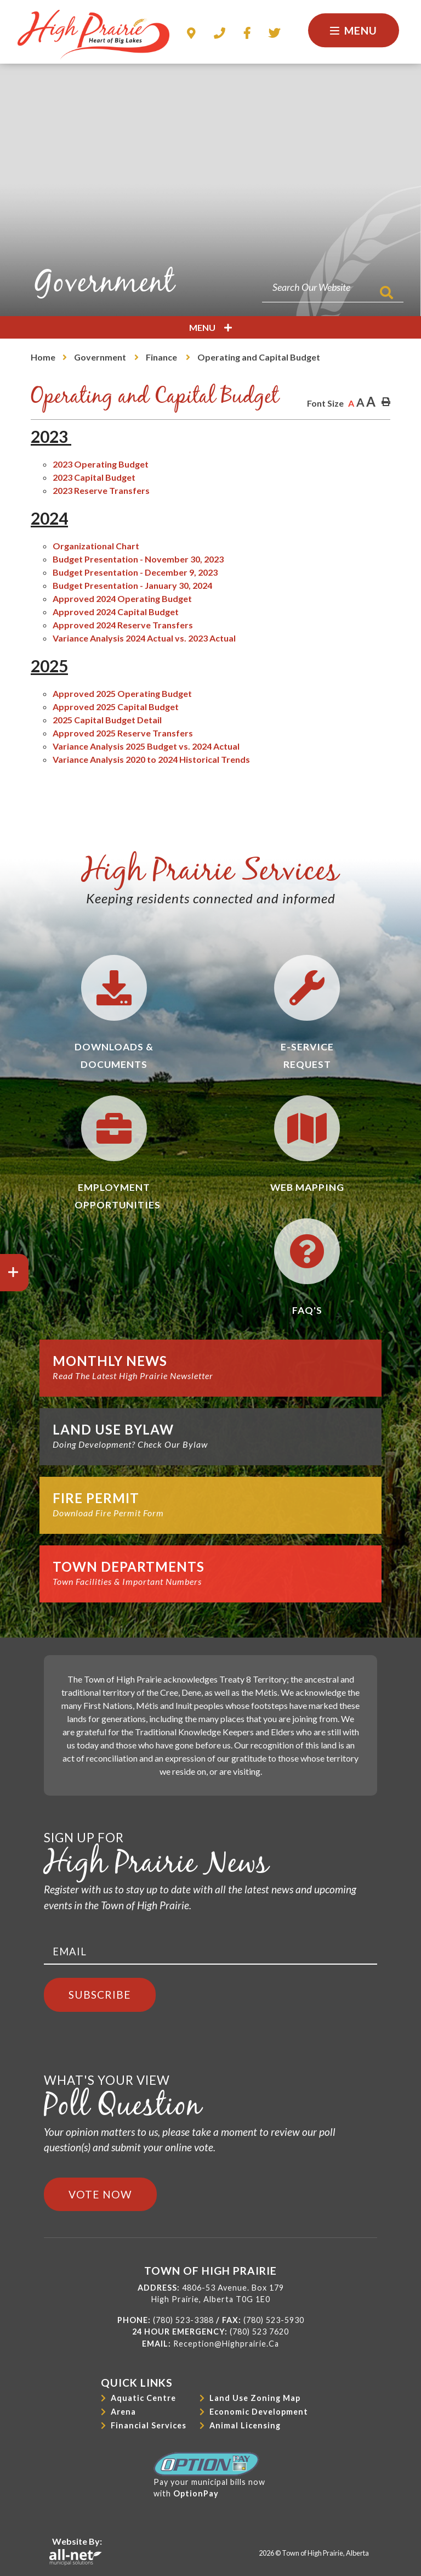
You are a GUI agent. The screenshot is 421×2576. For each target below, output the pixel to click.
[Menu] (353, 30)
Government (101, 357)
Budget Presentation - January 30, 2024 (132, 585)
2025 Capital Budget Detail (107, 720)
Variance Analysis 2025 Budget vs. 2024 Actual (146, 746)
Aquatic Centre (143, 2398)
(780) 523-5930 (273, 2320)
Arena (123, 2411)
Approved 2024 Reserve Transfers (123, 625)
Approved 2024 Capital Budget (116, 611)
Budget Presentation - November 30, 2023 (138, 559)
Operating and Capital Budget (258, 357)
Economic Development (258, 2411)
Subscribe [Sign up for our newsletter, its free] (100, 1994)
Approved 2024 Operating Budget (122, 598)
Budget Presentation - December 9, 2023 (135, 572)
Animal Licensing (245, 2425)
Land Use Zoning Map (254, 2398)
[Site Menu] (210, 327)
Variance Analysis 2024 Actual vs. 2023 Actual (145, 638)
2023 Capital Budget (94, 477)
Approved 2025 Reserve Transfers (123, 733)
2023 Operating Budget (101, 464)
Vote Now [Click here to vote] (100, 2194)
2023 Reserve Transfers (101, 490)
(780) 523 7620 (259, 2331)
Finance (162, 357)
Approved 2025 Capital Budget (116, 706)
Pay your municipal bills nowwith (209, 2475)
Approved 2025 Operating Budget (122, 693)
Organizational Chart (96, 546)
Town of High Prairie (93, 34)
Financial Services (148, 2425)
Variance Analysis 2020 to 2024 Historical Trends (151, 759)
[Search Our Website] (332, 287)
